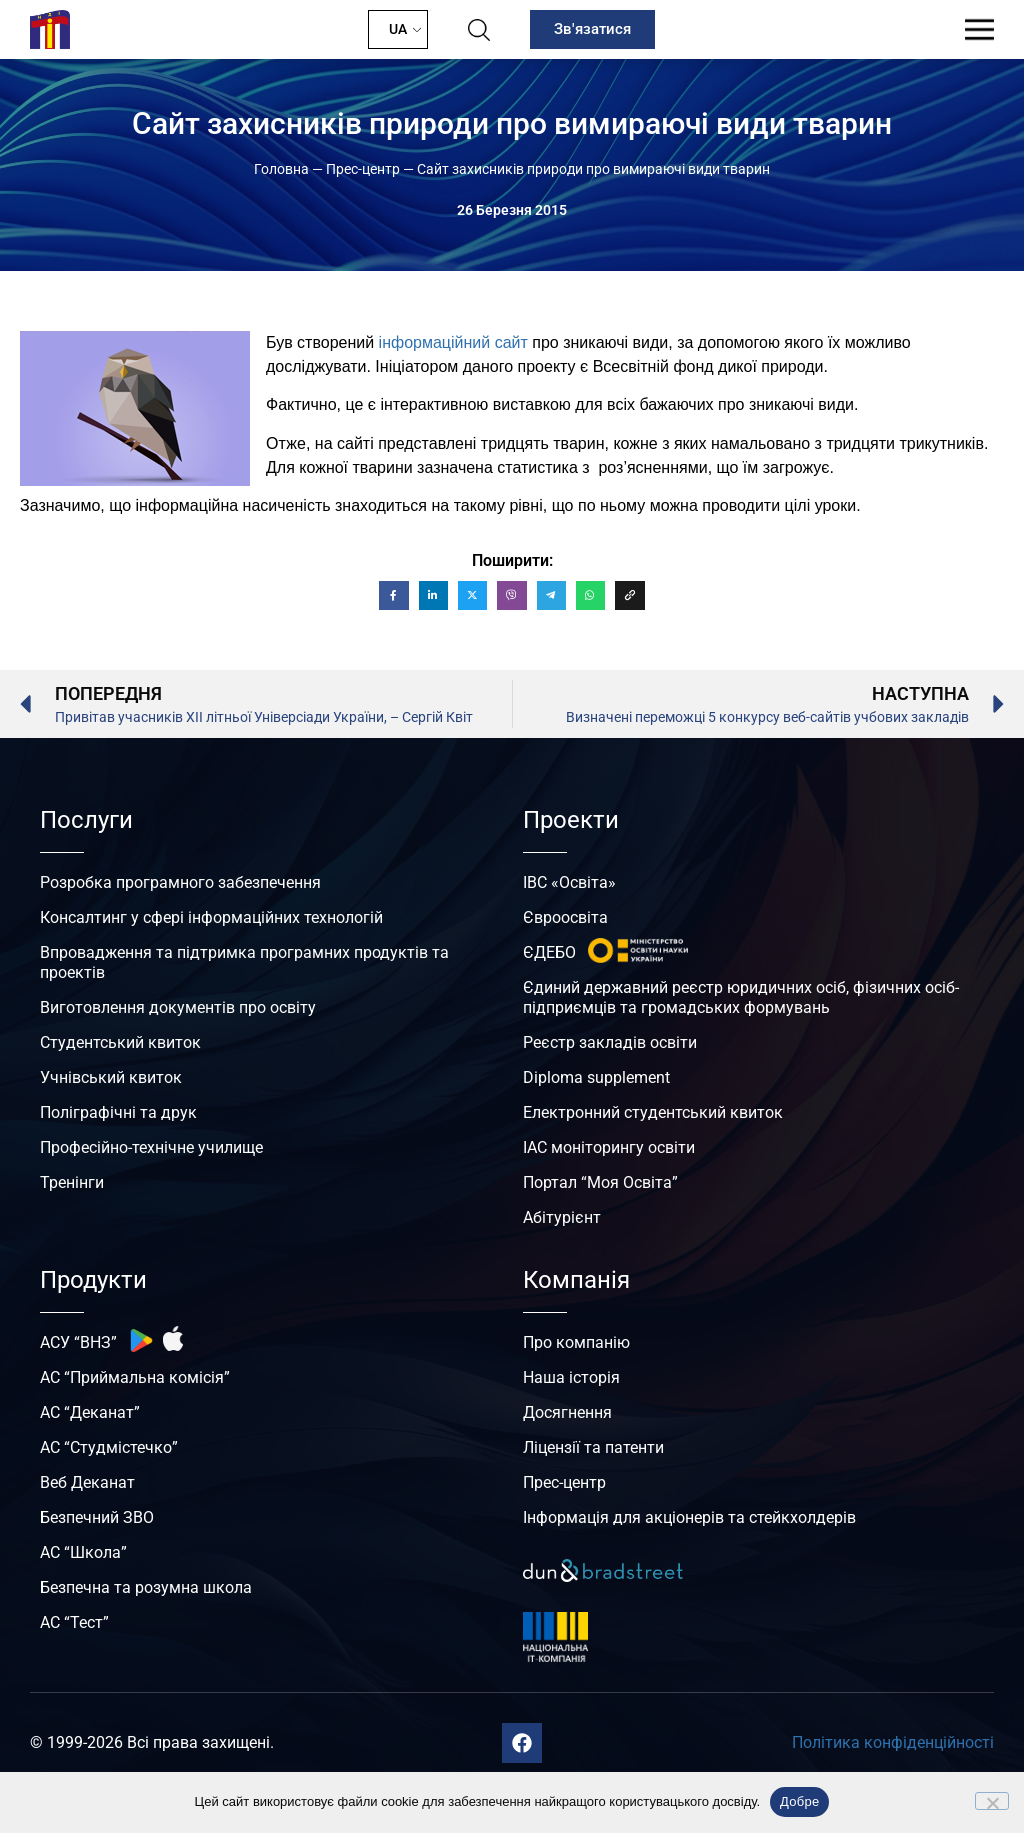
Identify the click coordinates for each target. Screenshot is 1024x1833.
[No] (992, 1801)
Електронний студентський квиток (653, 1112)
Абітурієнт (562, 1217)
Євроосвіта (565, 917)
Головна (281, 169)
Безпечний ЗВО (97, 1517)
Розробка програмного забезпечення (180, 882)
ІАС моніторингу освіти (609, 1147)
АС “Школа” (83, 1552)
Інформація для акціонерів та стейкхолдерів (689, 1517)
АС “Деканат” (90, 1412)
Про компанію (576, 1342)
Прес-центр (363, 169)
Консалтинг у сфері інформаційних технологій (211, 917)
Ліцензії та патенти (593, 1447)
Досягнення (567, 1412)
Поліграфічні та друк (118, 1112)
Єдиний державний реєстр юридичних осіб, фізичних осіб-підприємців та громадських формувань (741, 997)
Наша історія (571, 1377)
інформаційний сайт (453, 342)
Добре (799, 1801)
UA (398, 29)
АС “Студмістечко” (109, 1447)
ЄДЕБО (549, 952)
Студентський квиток (120, 1042)
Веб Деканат (87, 1482)
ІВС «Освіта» (569, 882)
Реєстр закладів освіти (610, 1042)
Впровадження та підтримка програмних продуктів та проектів (244, 962)
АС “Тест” (74, 1622)
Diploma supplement (596, 1077)
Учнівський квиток (111, 1077)
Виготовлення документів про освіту (178, 1007)
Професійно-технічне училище (151, 1147)
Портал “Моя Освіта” (600, 1182)
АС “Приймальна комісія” (135, 1377)
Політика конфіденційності (893, 1742)
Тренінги (72, 1182)
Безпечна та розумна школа (146, 1587)
